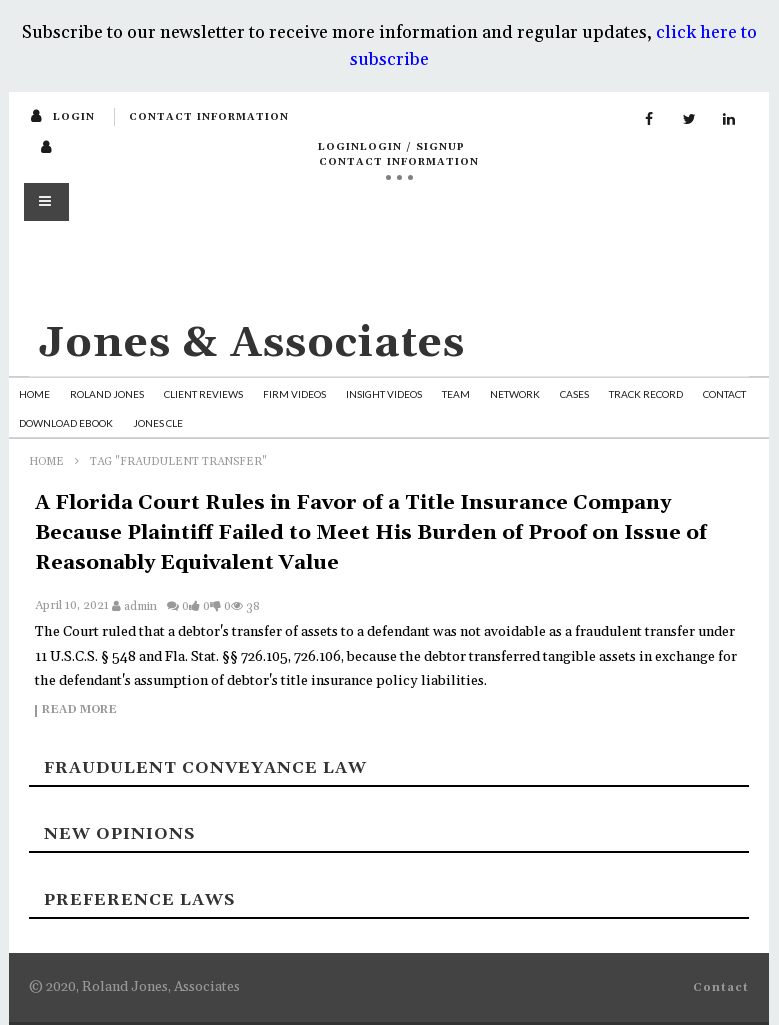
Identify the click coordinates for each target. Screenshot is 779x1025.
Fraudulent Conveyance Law (205, 768)
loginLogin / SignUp (391, 147)
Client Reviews (203, 394)
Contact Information (209, 117)
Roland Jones (107, 394)
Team (456, 394)
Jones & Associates (252, 343)
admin (140, 606)
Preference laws (139, 900)
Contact (724, 394)
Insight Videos (384, 394)
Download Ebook (66, 423)
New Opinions (119, 834)
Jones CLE (158, 423)
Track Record (646, 394)
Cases (574, 394)
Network (515, 394)
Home (34, 394)
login (74, 117)
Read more (79, 711)
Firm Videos (294, 394)
